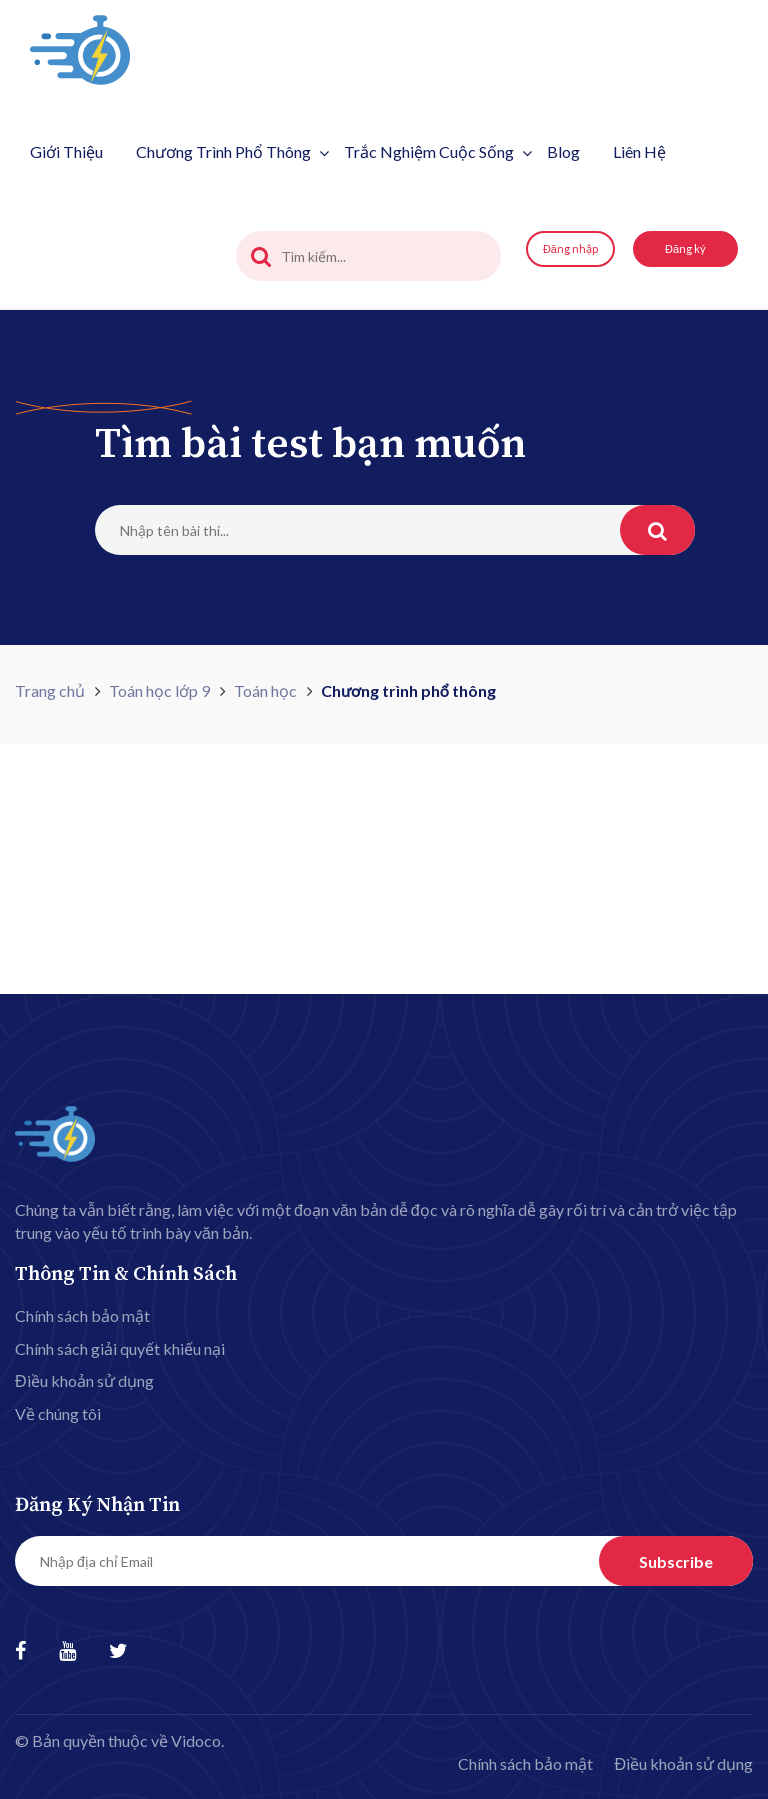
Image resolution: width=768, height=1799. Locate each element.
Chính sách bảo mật (82, 1315)
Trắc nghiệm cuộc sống (438, 151)
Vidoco (196, 1740)
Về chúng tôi (58, 1413)
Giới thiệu (66, 151)
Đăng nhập (570, 248)
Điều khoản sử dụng (84, 1380)
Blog (563, 151)
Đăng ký (685, 248)
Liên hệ (639, 151)
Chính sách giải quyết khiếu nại (120, 1348)
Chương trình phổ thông (232, 151)
